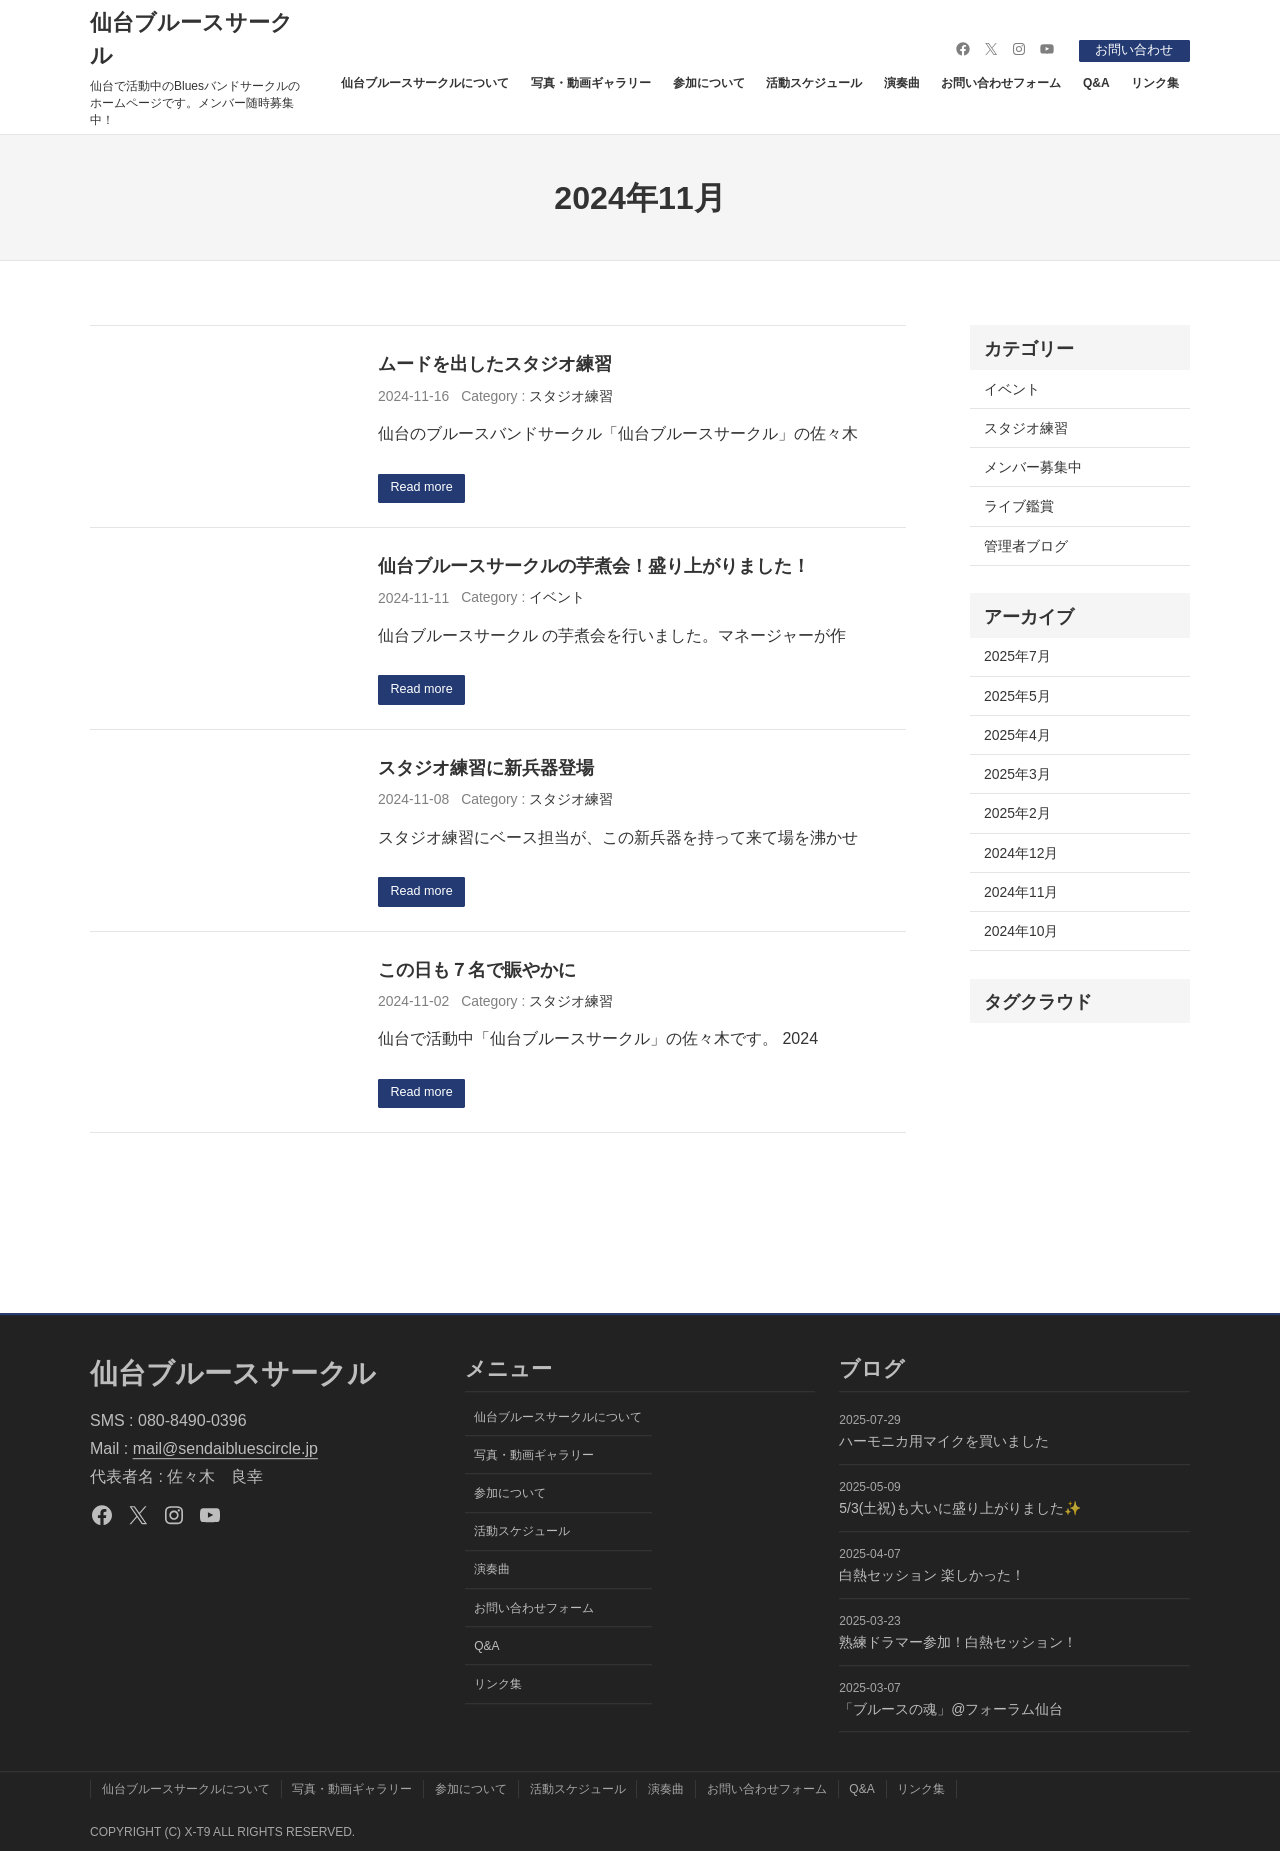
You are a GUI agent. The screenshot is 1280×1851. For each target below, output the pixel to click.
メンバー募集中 (1033, 467)
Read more (426, 489)
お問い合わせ (1129, 49)
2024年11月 (1021, 892)
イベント (557, 599)
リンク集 (1155, 82)
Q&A (1096, 82)
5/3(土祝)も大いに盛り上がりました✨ (960, 1509)
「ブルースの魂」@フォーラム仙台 (951, 1709)
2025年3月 (1017, 774)
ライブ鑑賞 (1019, 506)
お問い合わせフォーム (1001, 82)
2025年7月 (1017, 656)
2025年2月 (1017, 813)
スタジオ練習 (571, 396)
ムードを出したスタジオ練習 (495, 363)
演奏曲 (902, 82)
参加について (709, 82)
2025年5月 (1017, 696)
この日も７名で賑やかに (477, 974)
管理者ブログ (1026, 546)
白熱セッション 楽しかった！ (932, 1576)
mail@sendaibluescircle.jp (225, 1449)
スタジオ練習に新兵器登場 (486, 771)
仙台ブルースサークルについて (425, 82)
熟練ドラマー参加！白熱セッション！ (958, 1642)
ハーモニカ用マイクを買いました (944, 1442)
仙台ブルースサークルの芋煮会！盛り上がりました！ (594, 567)
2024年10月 (1021, 931)
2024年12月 (1021, 853)
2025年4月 (1017, 735)
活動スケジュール (814, 82)
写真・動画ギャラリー (591, 82)
